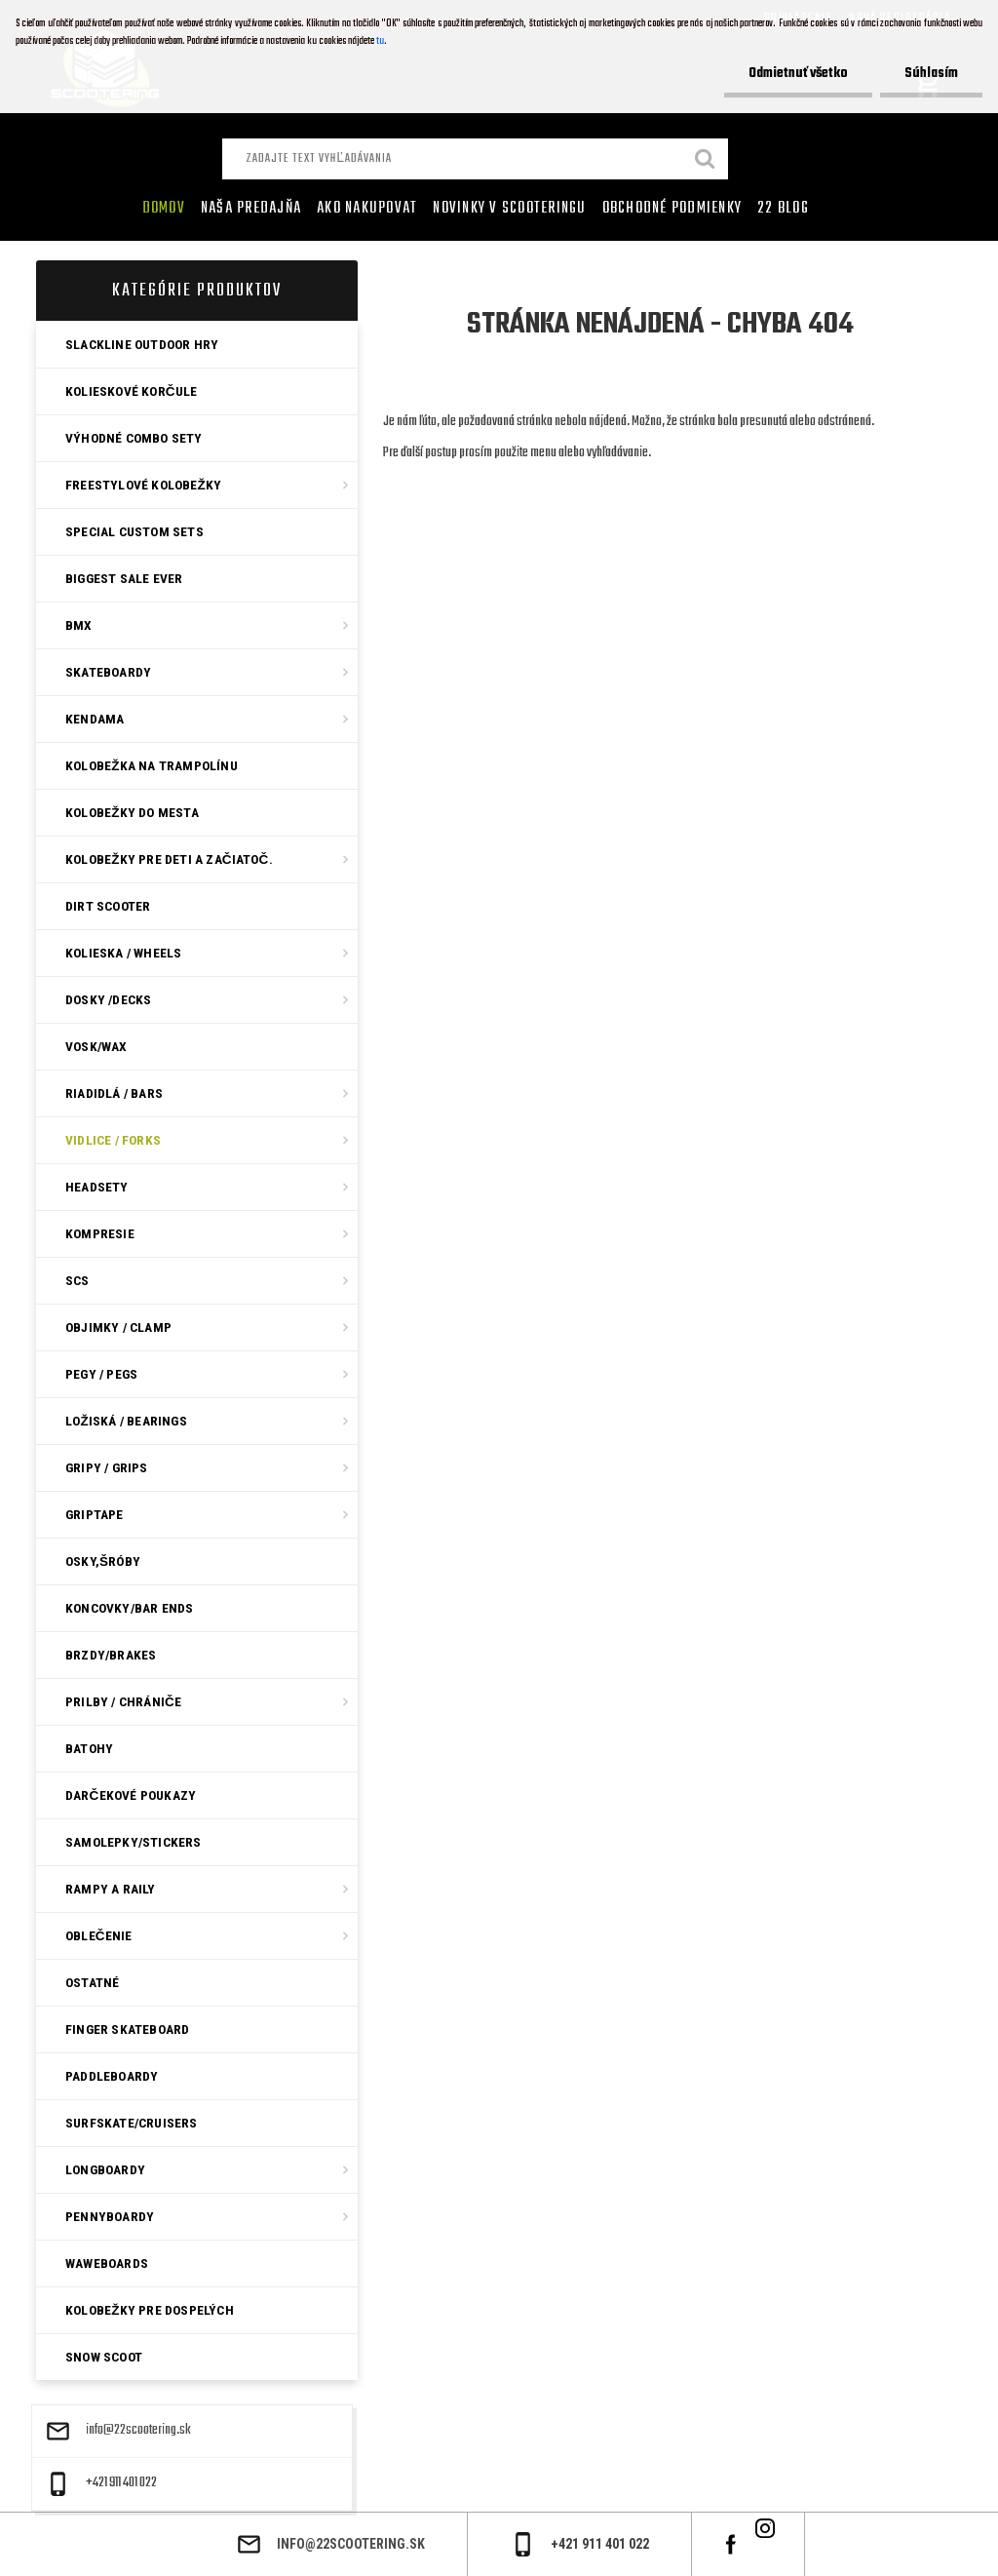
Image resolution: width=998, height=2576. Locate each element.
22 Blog (783, 208)
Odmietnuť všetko (798, 73)
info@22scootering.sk (138, 2431)
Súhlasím (931, 73)
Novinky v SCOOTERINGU (509, 208)
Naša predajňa (251, 208)
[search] (705, 160)
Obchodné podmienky (672, 208)
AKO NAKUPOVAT (367, 208)
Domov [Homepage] (163, 208)
